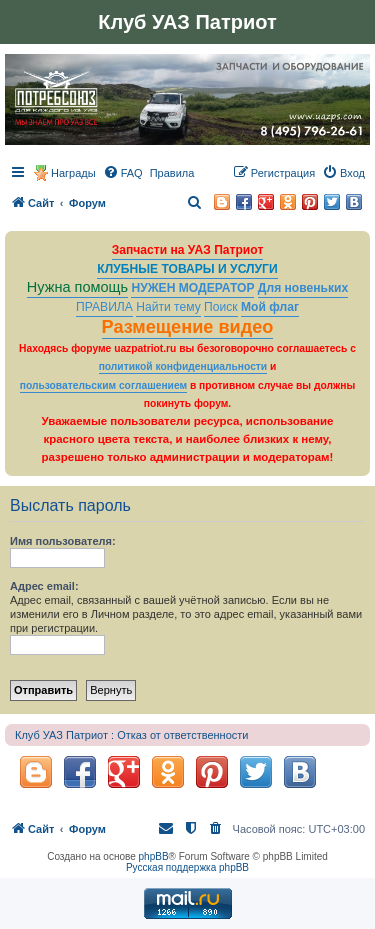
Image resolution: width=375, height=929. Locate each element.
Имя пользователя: (63, 541)
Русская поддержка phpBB (187, 867)
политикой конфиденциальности (183, 366)
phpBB (154, 856)
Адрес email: (44, 586)
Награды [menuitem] (73, 173)
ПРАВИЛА (104, 307)
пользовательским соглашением (103, 385)
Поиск (221, 307)
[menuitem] (123, 173)
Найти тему (168, 307)
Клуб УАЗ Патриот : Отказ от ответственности (131, 735)
